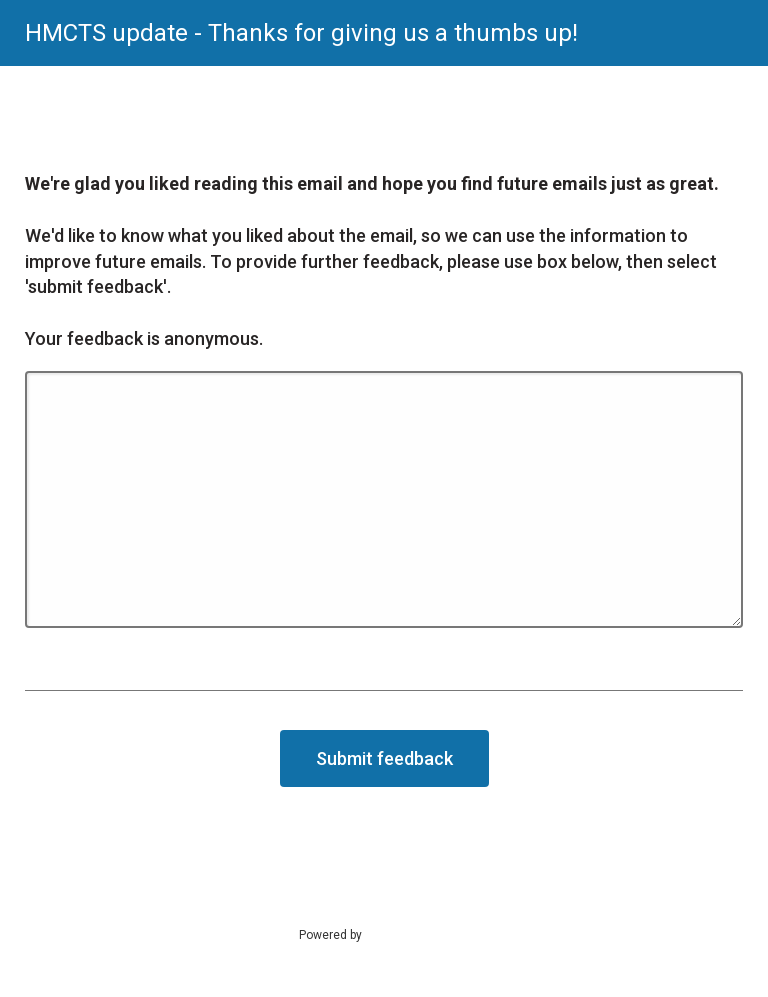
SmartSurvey (420, 934)
